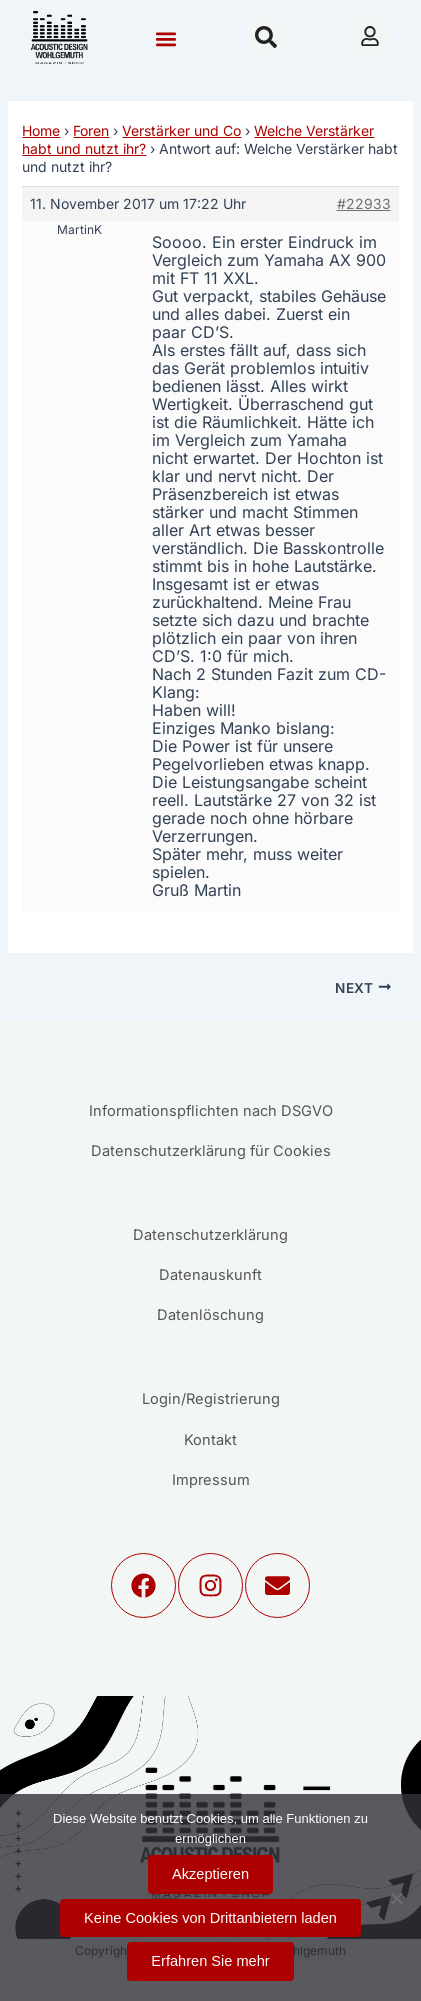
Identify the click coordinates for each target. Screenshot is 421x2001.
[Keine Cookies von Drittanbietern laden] (396, 1898)
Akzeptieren (210, 1874)
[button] (166, 39)
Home (41, 130)
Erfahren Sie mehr (210, 1961)
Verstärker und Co (181, 130)
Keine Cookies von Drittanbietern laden (210, 1918)
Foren (91, 130)
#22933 (364, 203)
